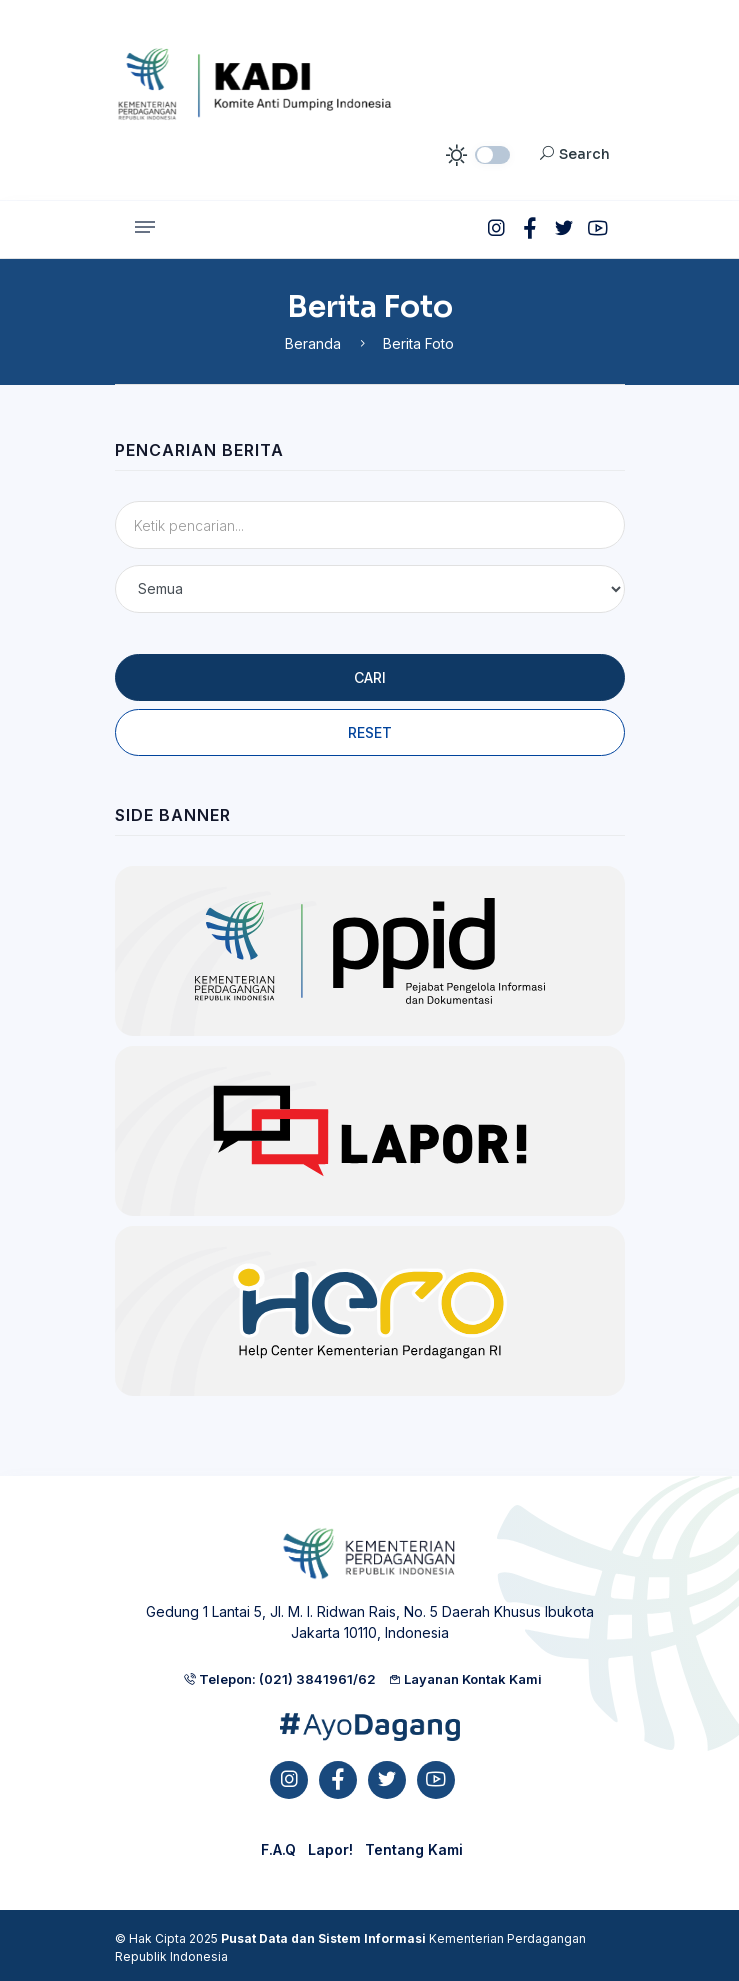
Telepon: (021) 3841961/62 (279, 1679)
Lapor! (330, 1849)
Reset (370, 732)
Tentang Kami (414, 1849)
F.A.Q (278, 1849)
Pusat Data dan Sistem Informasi (323, 1938)
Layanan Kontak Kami (465, 1679)
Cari (370, 677)
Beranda (313, 343)
